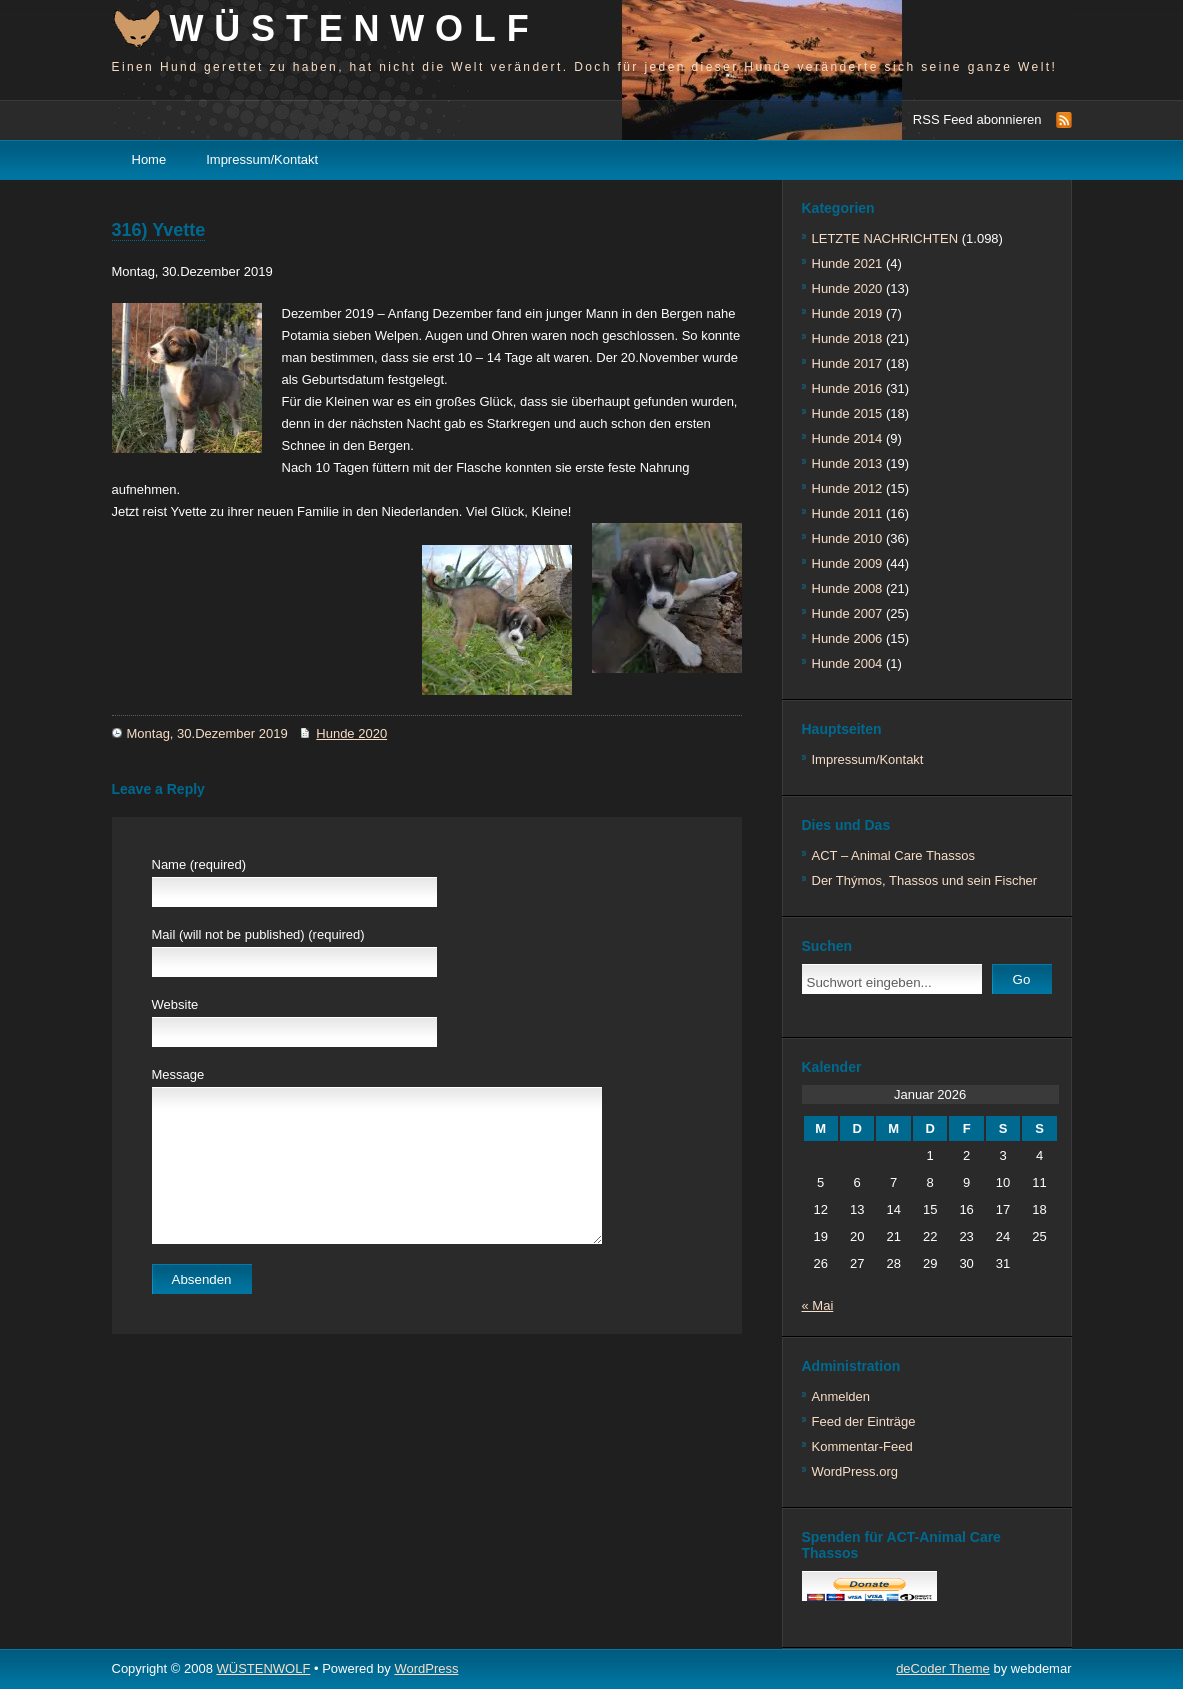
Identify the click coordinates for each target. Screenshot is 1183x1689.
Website (175, 1004)
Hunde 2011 (847, 513)
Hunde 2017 (847, 363)
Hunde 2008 (847, 588)
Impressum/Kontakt (262, 159)
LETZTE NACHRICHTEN (885, 238)
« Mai (818, 1305)
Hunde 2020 (351, 733)
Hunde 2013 (847, 463)
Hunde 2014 (847, 438)
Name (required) (199, 864)
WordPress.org (855, 1471)
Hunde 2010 (847, 538)
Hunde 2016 (847, 388)
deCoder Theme (943, 1668)
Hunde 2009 (847, 563)
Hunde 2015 (847, 413)
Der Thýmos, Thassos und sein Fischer (925, 880)
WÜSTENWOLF (355, 28)
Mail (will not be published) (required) (258, 934)
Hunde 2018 (847, 338)
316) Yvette (159, 230)
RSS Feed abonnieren (977, 119)
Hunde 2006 (847, 638)
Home (149, 159)
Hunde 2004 (847, 663)
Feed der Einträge (864, 1421)
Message (178, 1074)
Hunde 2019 (847, 313)
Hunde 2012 (847, 488)
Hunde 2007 (847, 613)
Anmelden (841, 1396)
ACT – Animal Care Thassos (894, 855)
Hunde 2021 (847, 263)
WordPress (426, 1668)
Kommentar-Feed (862, 1446)
